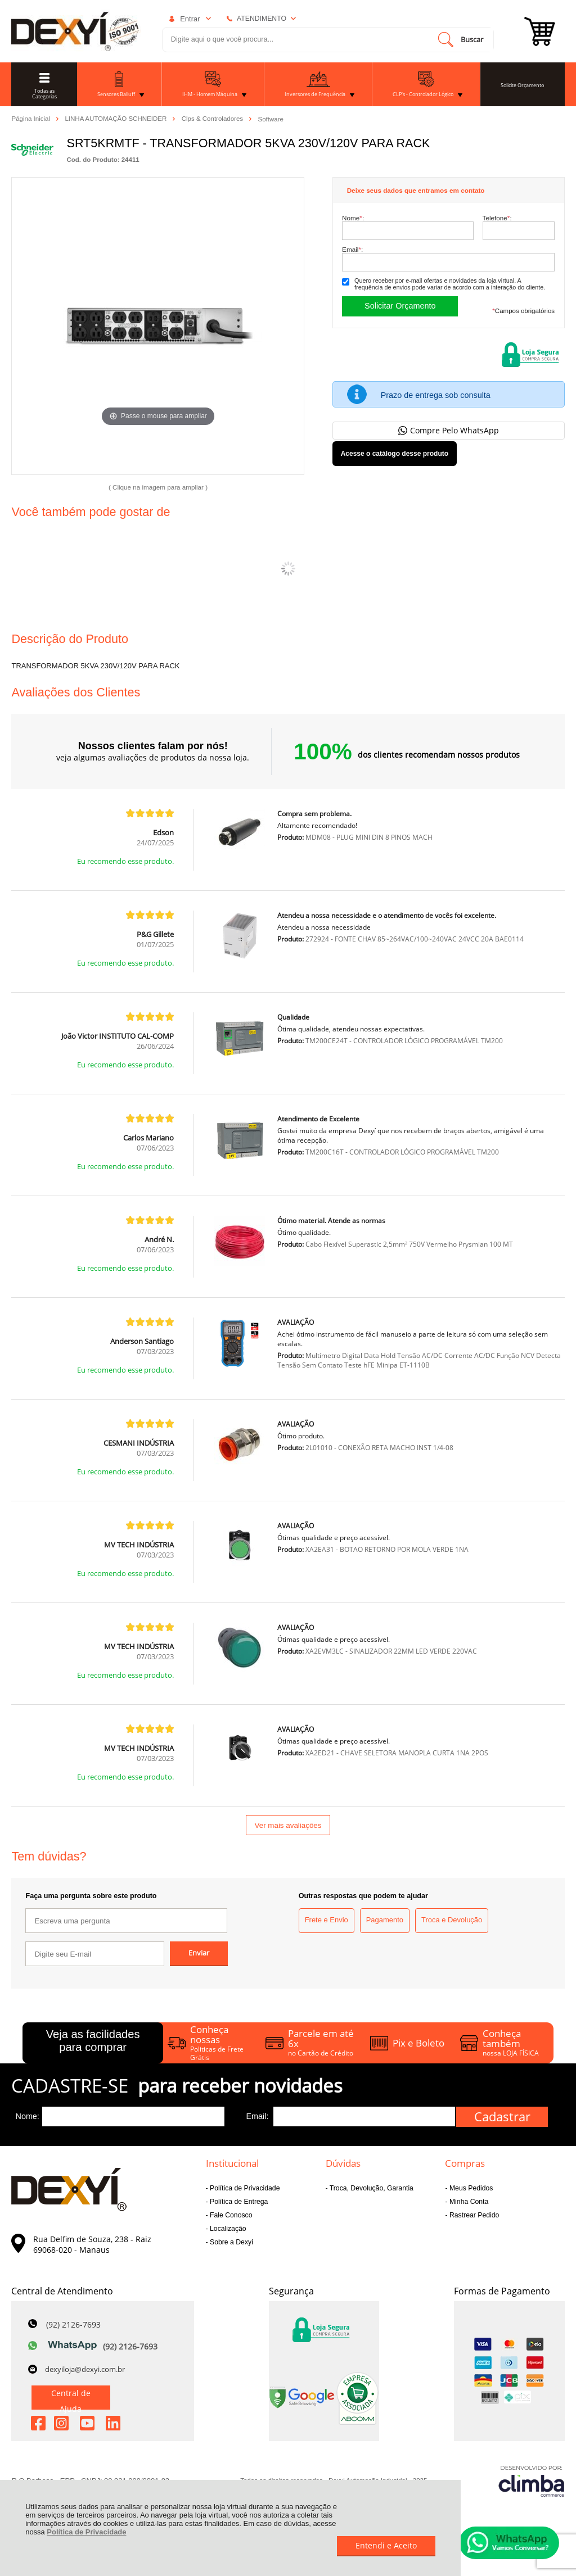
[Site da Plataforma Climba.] (531, 2480)
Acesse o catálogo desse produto (394, 454)
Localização (227, 2229)
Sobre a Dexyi (230, 2242)
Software (271, 119)
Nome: (353, 217)
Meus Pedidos (470, 2188)
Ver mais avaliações (288, 1825)
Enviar (198, 1953)
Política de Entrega (238, 2202)
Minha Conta (468, 2202)
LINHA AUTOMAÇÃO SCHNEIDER (116, 118)
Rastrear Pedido (474, 2215)
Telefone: (497, 217)
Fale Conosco (230, 2215)
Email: (352, 249)
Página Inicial (31, 118)
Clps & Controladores (213, 118)
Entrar (190, 19)
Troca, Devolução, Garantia (370, 2188)
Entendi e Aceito (386, 2545)
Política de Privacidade (86, 2532)
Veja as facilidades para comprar (93, 2040)
